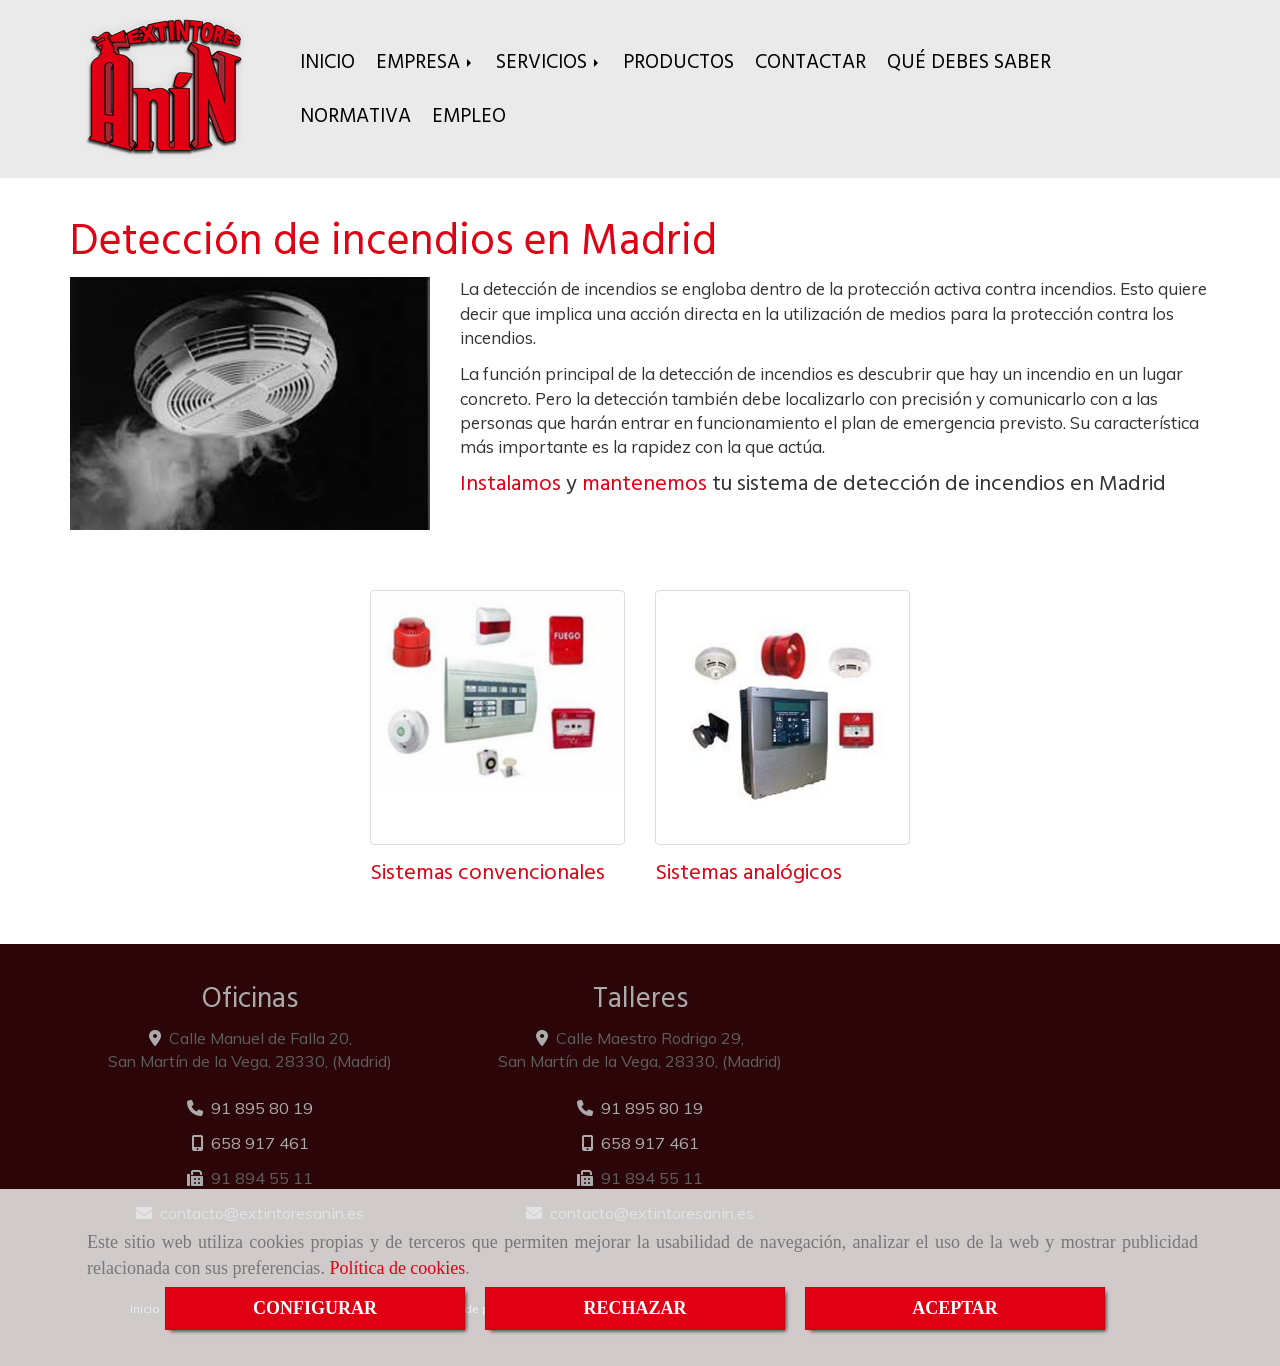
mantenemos (644, 483)
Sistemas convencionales (487, 872)
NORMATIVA (355, 115)
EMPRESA (425, 61)
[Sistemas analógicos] (782, 717)
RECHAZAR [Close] (634, 1308)
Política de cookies (397, 1268)
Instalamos (510, 483)
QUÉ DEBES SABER (969, 61)
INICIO (327, 61)
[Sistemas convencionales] (497, 717)
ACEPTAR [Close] (955, 1308)
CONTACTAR (810, 61)
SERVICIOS (549, 61)
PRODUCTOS (678, 61)
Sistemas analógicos (748, 872)
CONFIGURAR (315, 1308)
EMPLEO (469, 115)
